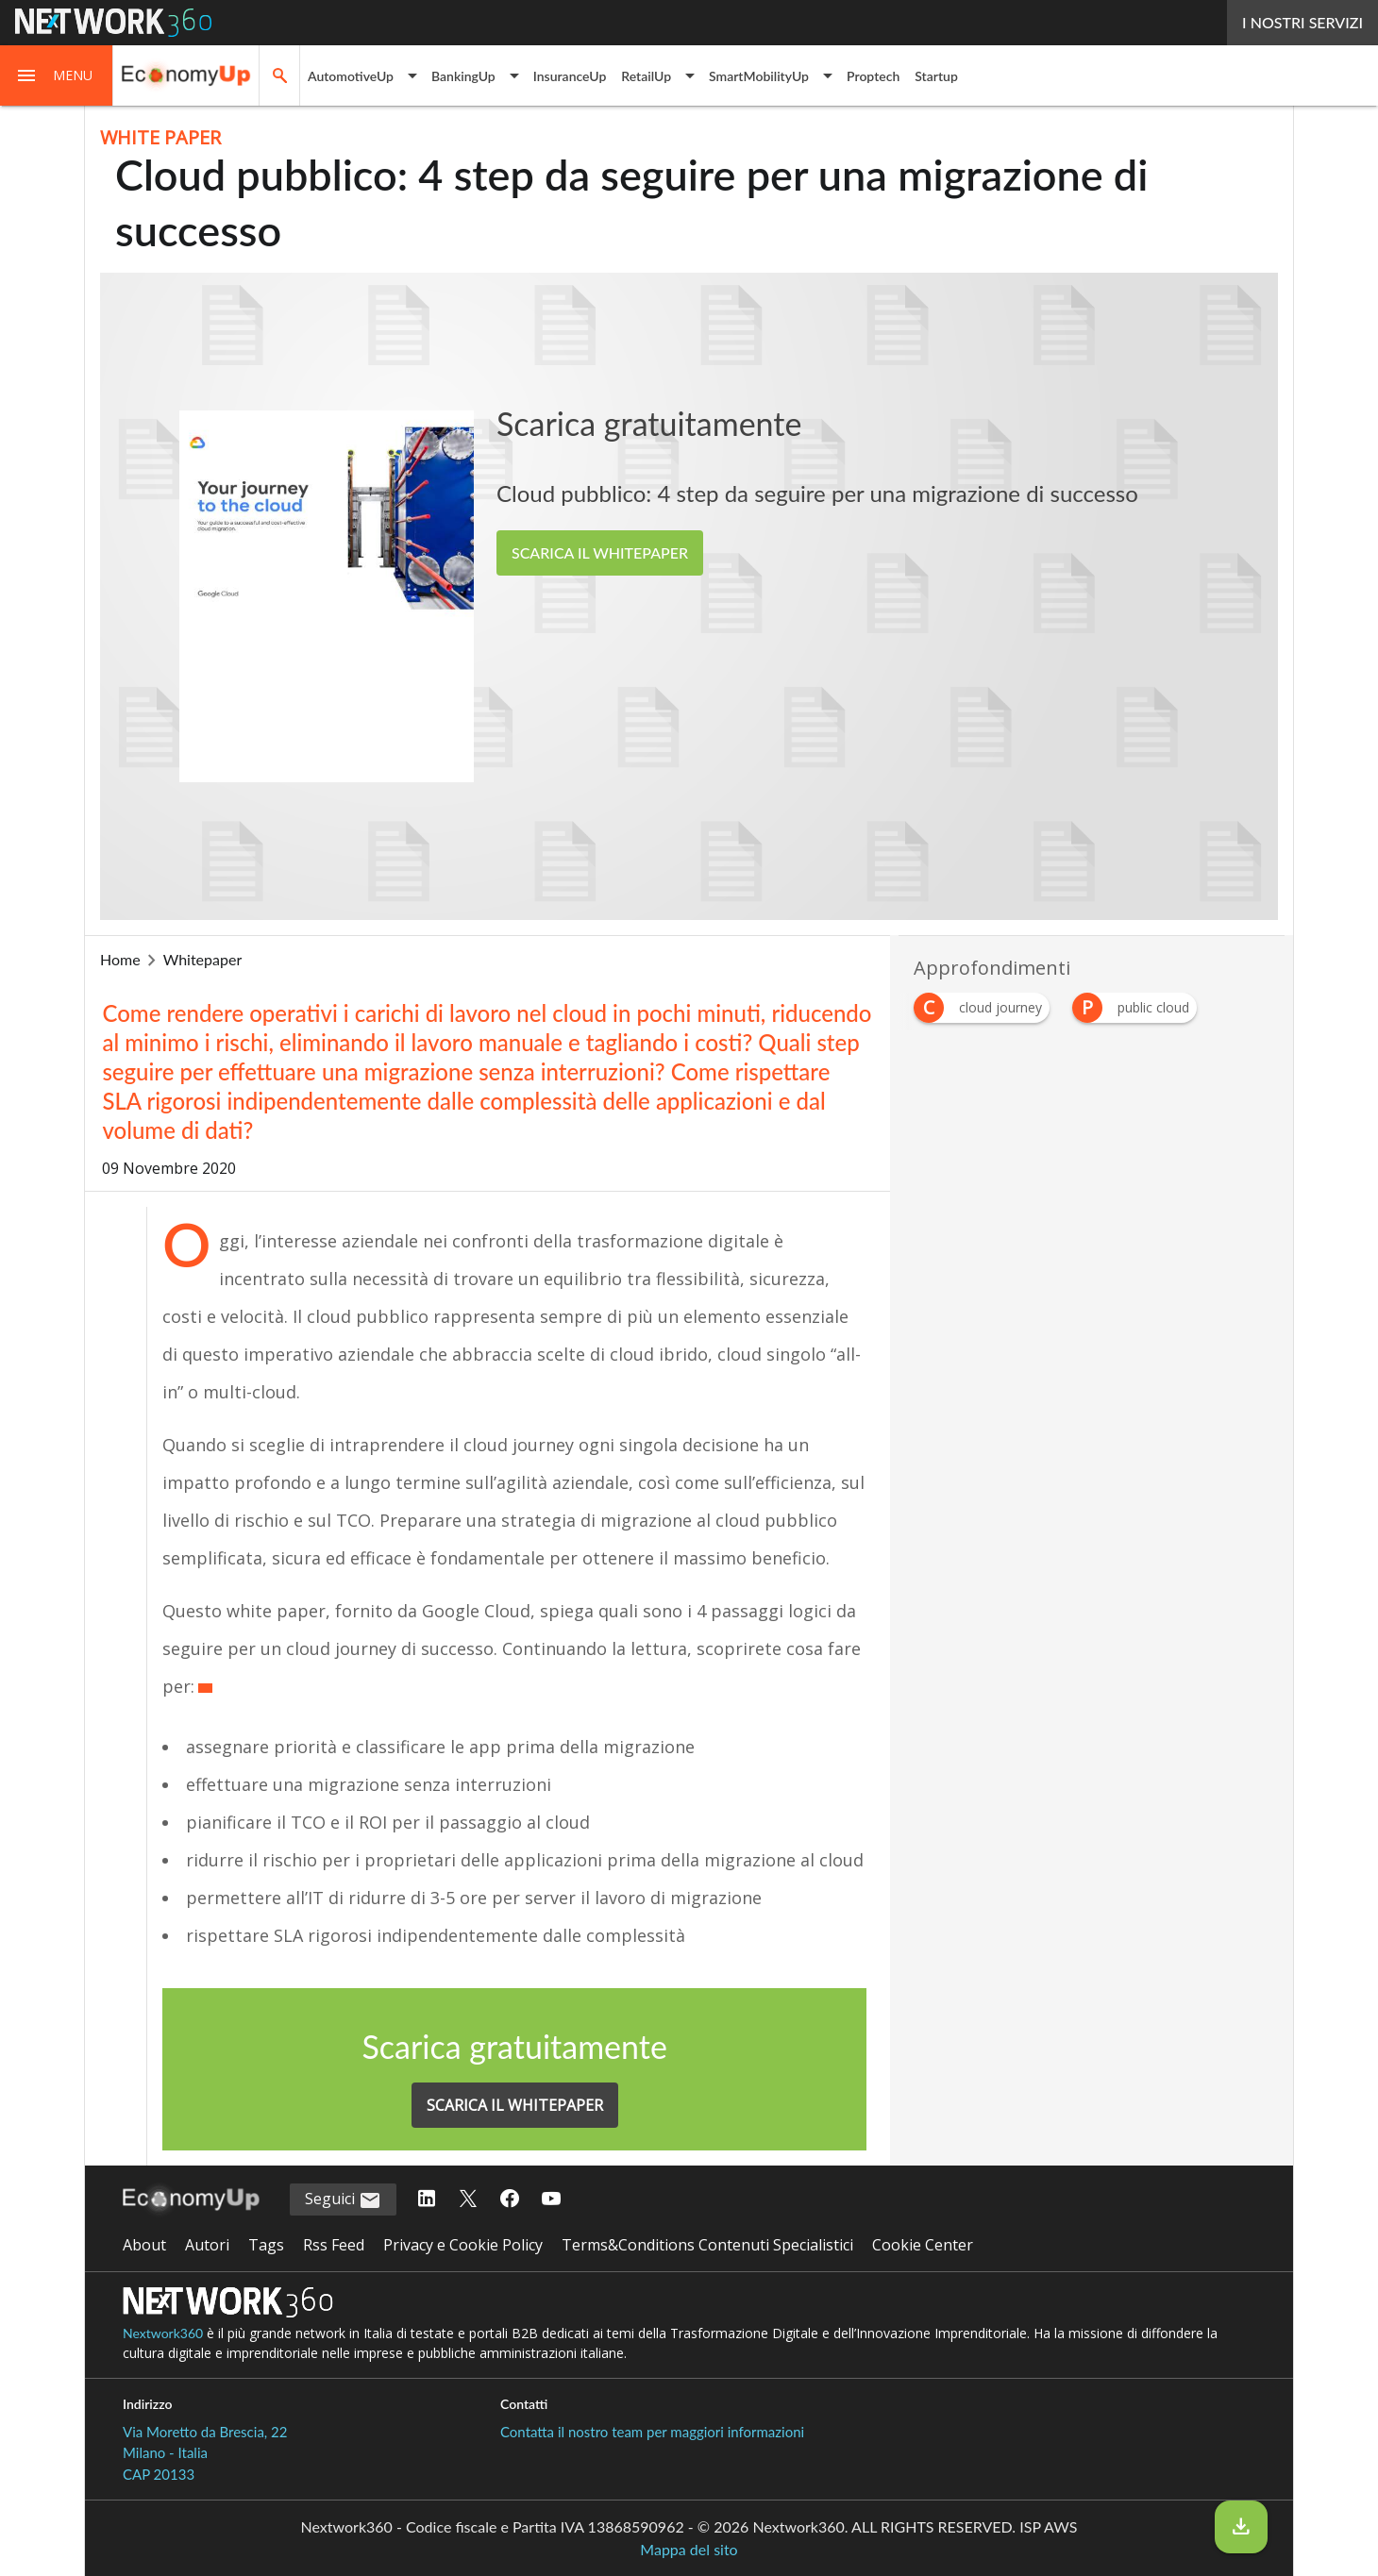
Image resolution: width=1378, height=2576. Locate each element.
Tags (266, 2244)
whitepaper (203, 959)
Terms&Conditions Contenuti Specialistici (707, 2244)
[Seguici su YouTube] (551, 2199)
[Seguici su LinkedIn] (426, 2199)
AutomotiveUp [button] (351, 76)
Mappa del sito (688, 2549)
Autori (207, 2244)
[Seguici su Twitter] (468, 2199)
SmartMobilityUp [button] (759, 76)
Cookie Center (922, 2244)
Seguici (343, 2200)
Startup (936, 76)
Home (120, 959)
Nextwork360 (163, 2333)
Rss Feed (333, 2244)
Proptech (873, 76)
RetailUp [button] (646, 76)
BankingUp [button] (463, 76)
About (144, 2244)
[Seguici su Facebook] (509, 2199)
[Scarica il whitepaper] (1241, 2527)
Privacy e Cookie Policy (463, 2244)
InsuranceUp (570, 76)
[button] (56, 75)
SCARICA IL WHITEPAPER (600, 552)
